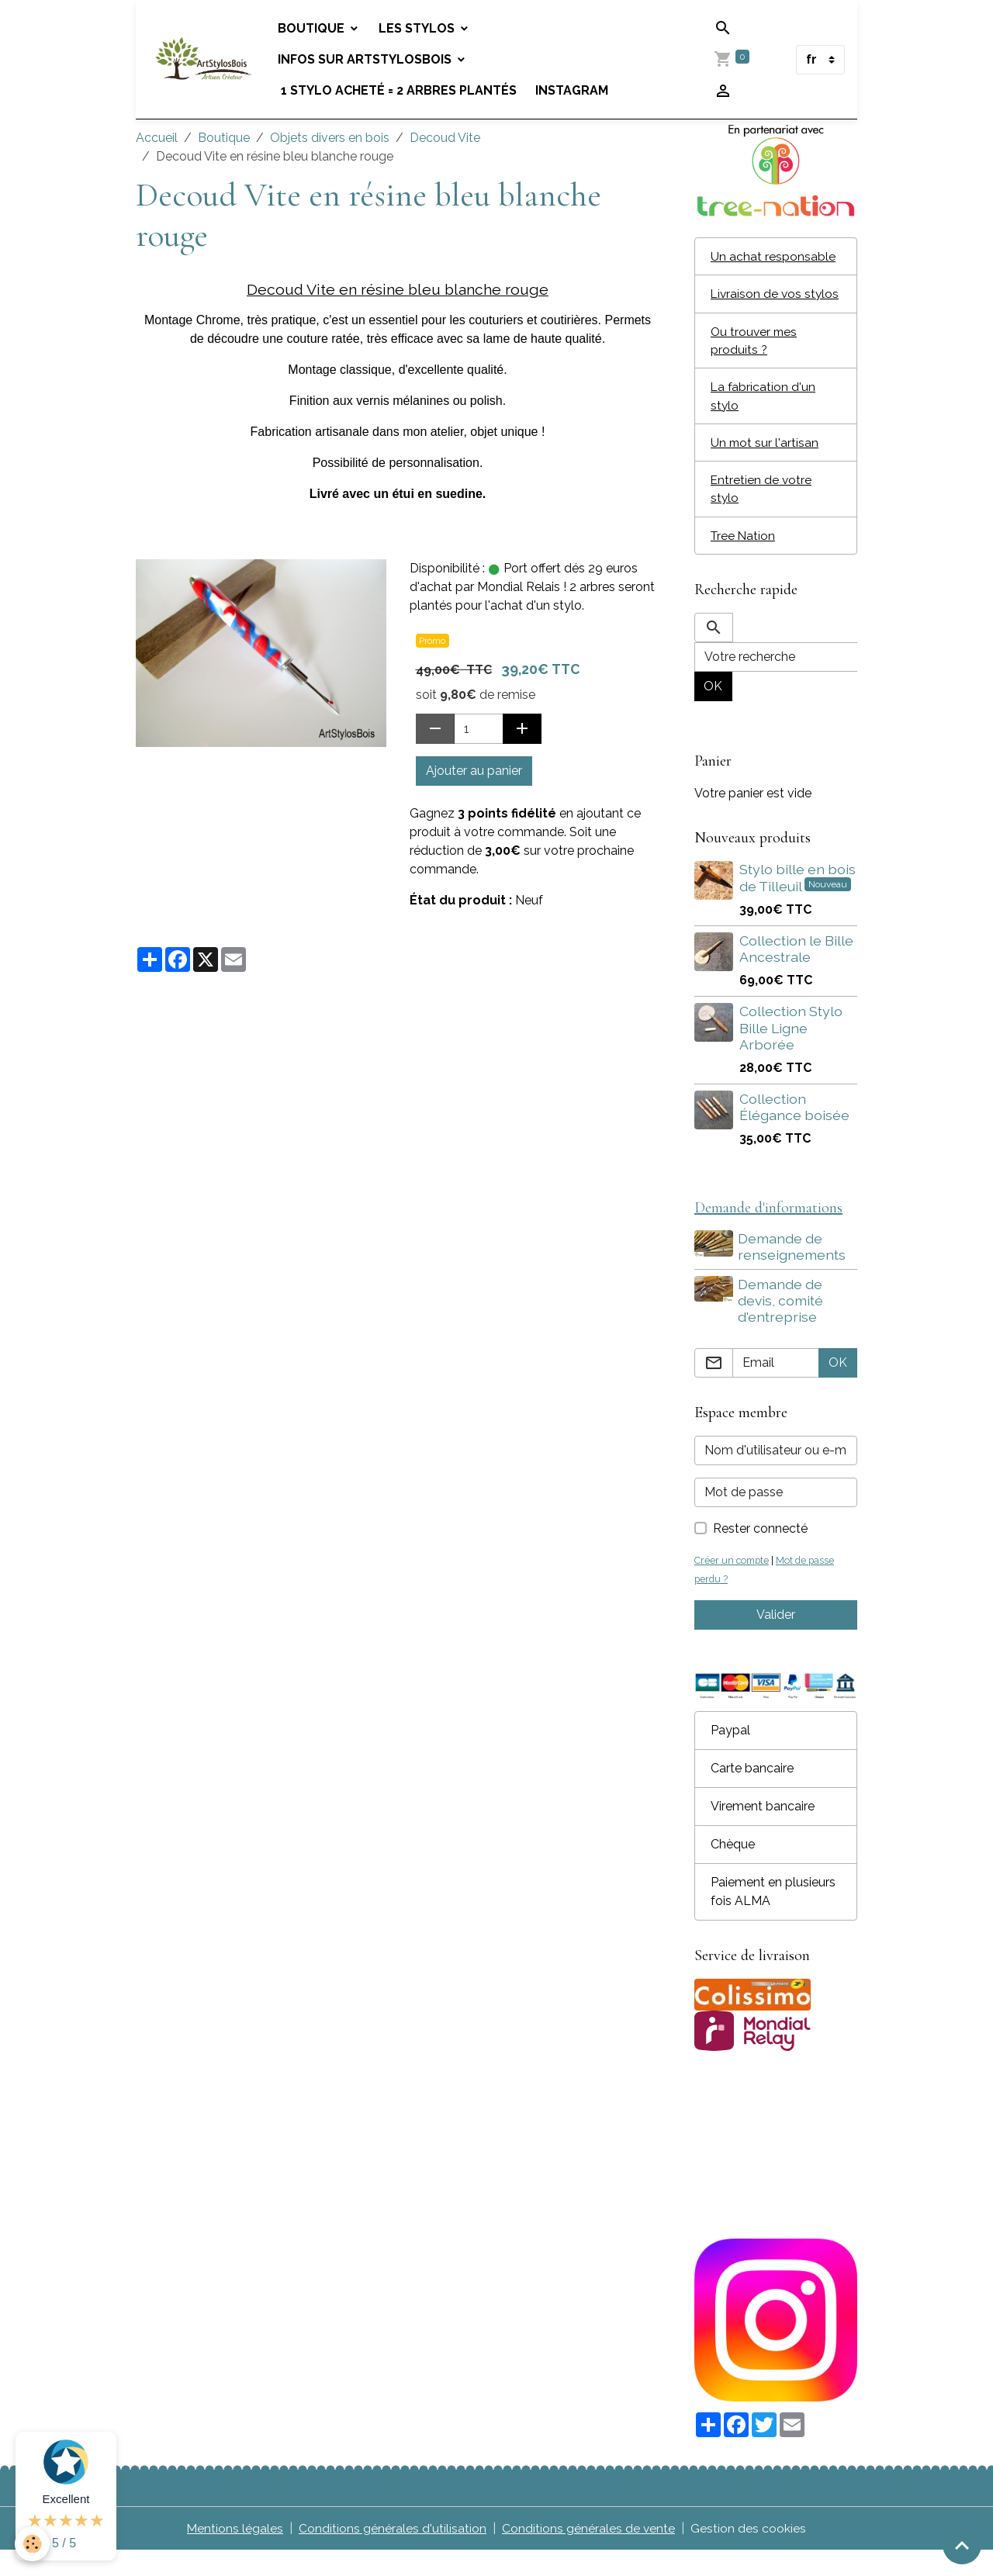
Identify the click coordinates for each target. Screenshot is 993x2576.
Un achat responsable (773, 256)
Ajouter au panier (474, 770)
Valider (775, 1640)
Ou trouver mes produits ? (755, 360)
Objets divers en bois (329, 137)
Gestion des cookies (749, 2554)
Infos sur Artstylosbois (368, 59)
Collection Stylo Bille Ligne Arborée (790, 1052)
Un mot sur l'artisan (765, 464)
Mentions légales (234, 2554)
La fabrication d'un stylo (764, 417)
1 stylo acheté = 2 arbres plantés (399, 90)
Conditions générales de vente (589, 2554)
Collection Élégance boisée (794, 1131)
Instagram (574, 90)
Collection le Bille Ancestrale (796, 972)
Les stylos (420, 28)
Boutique (315, 28)
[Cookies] (33, 2543)
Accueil (157, 137)
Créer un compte (733, 1586)
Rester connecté (760, 1554)
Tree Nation (744, 559)
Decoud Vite (445, 137)
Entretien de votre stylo (762, 511)
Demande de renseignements (793, 1271)
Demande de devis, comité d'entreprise (782, 1325)
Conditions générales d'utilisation (392, 2554)
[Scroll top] (962, 2545)
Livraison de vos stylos (757, 303)
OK (713, 710)
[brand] (204, 60)
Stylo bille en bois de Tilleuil (797, 901)
